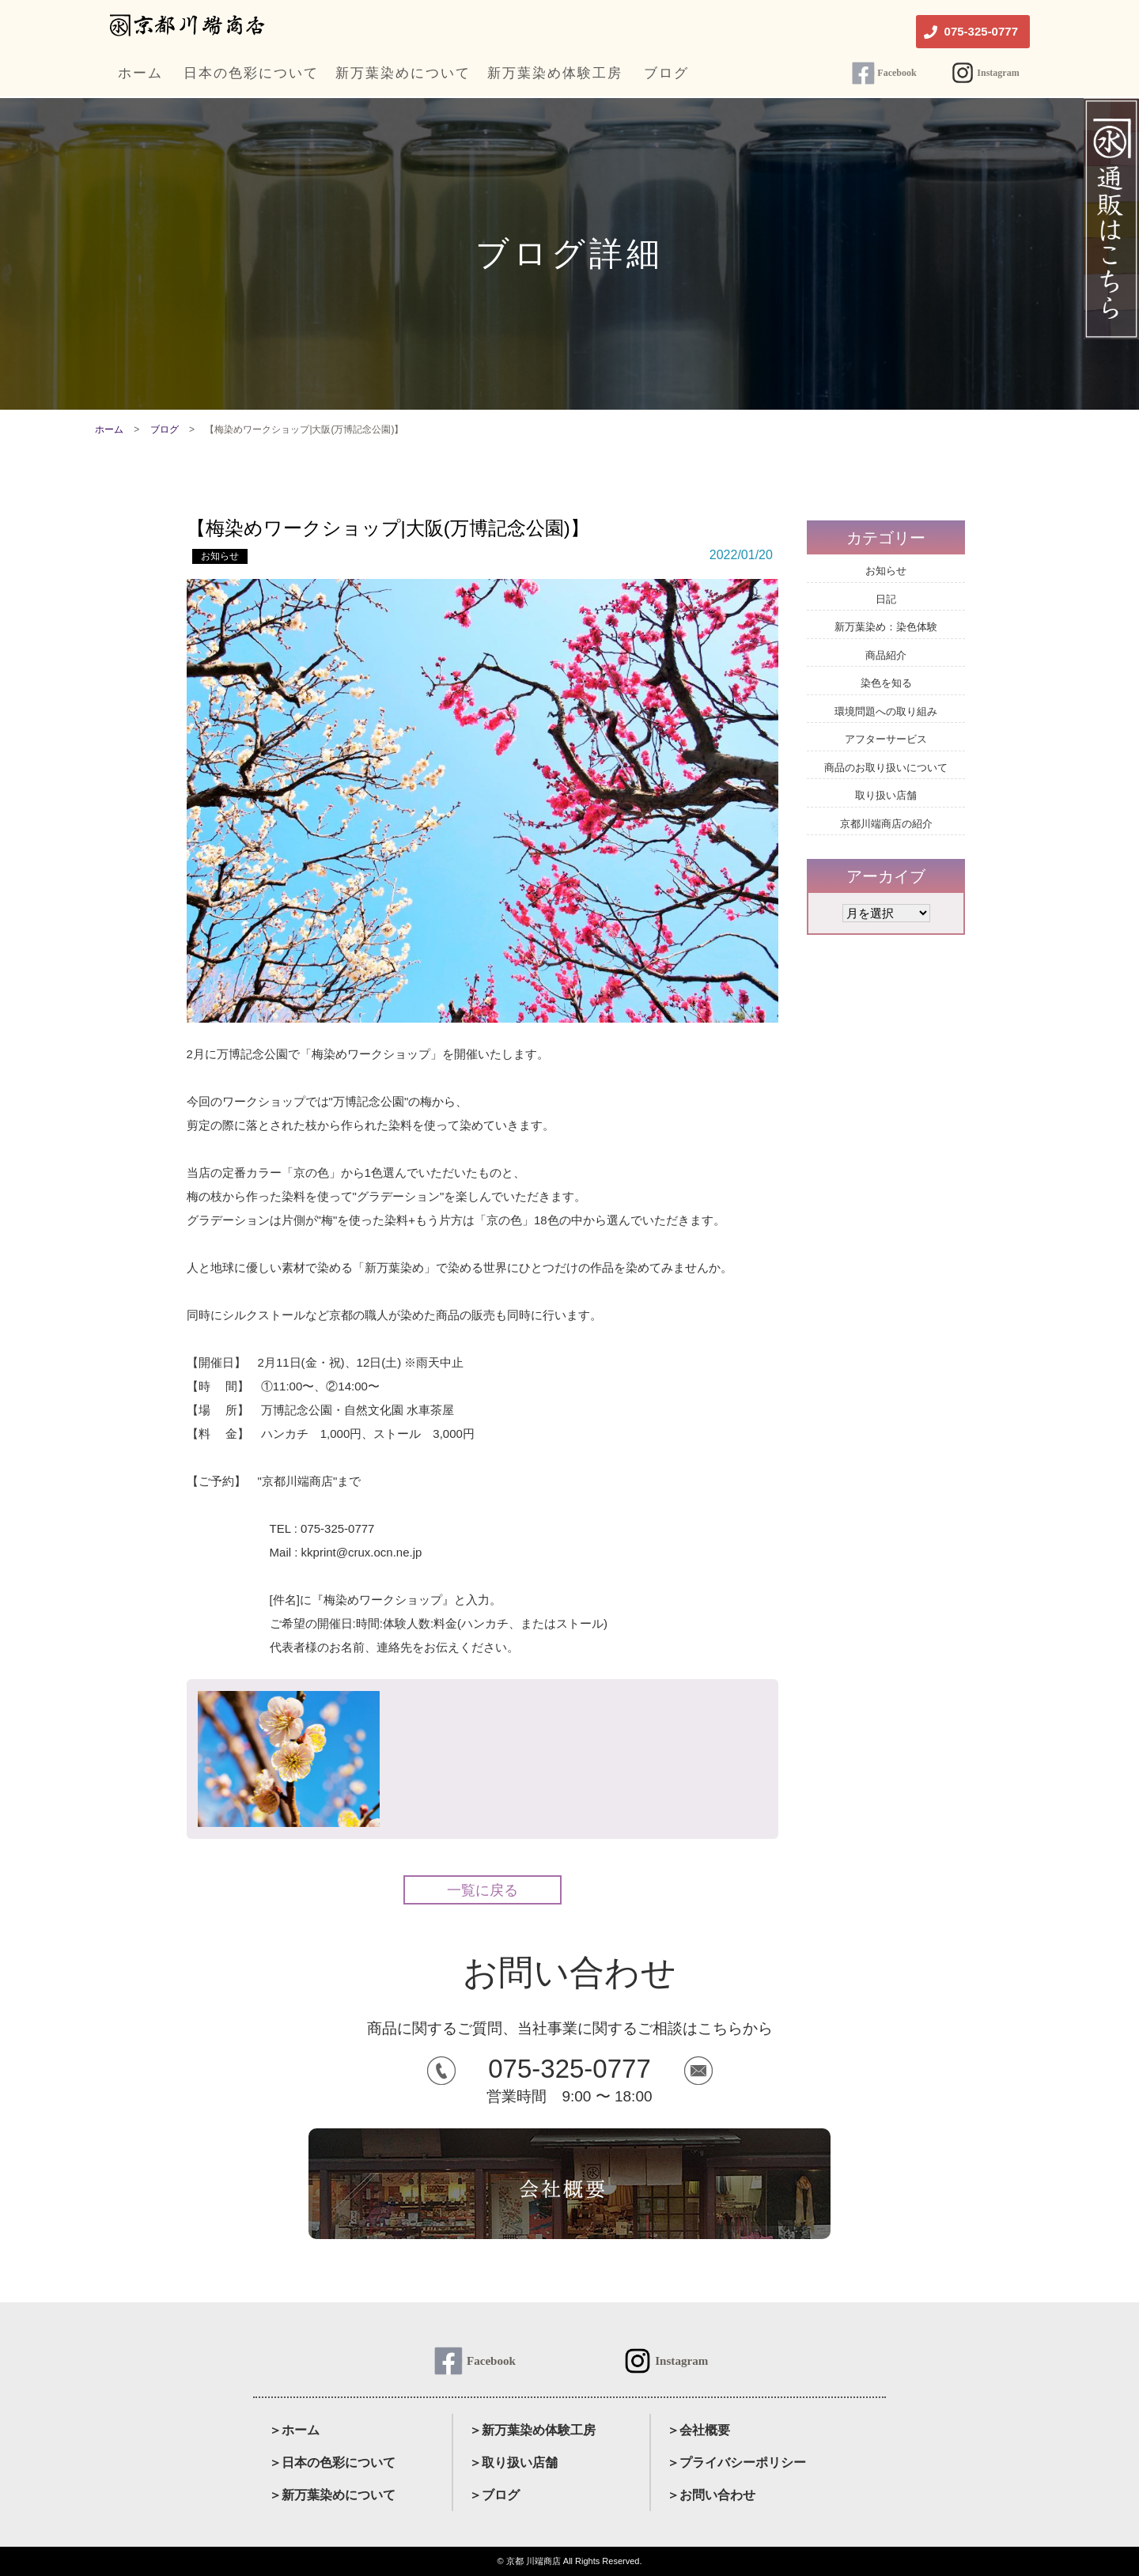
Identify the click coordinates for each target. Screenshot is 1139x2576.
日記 (886, 599)
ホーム (109, 429)
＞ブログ (494, 2495)
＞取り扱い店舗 (513, 2462)
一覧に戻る (482, 1890)
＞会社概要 (698, 2430)
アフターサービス (886, 739)
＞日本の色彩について (332, 2462)
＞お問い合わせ (711, 2495)
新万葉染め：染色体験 (885, 627)
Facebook (896, 72)
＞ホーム (294, 2430)
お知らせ (220, 556)
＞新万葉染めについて (332, 2495)
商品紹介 (885, 655)
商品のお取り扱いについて (886, 768)
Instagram (998, 72)
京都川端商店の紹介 (886, 824)
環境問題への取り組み (885, 711)
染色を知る (886, 683)
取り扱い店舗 (886, 795)
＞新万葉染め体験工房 (532, 2430)
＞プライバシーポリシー (736, 2462)
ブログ (164, 429)
